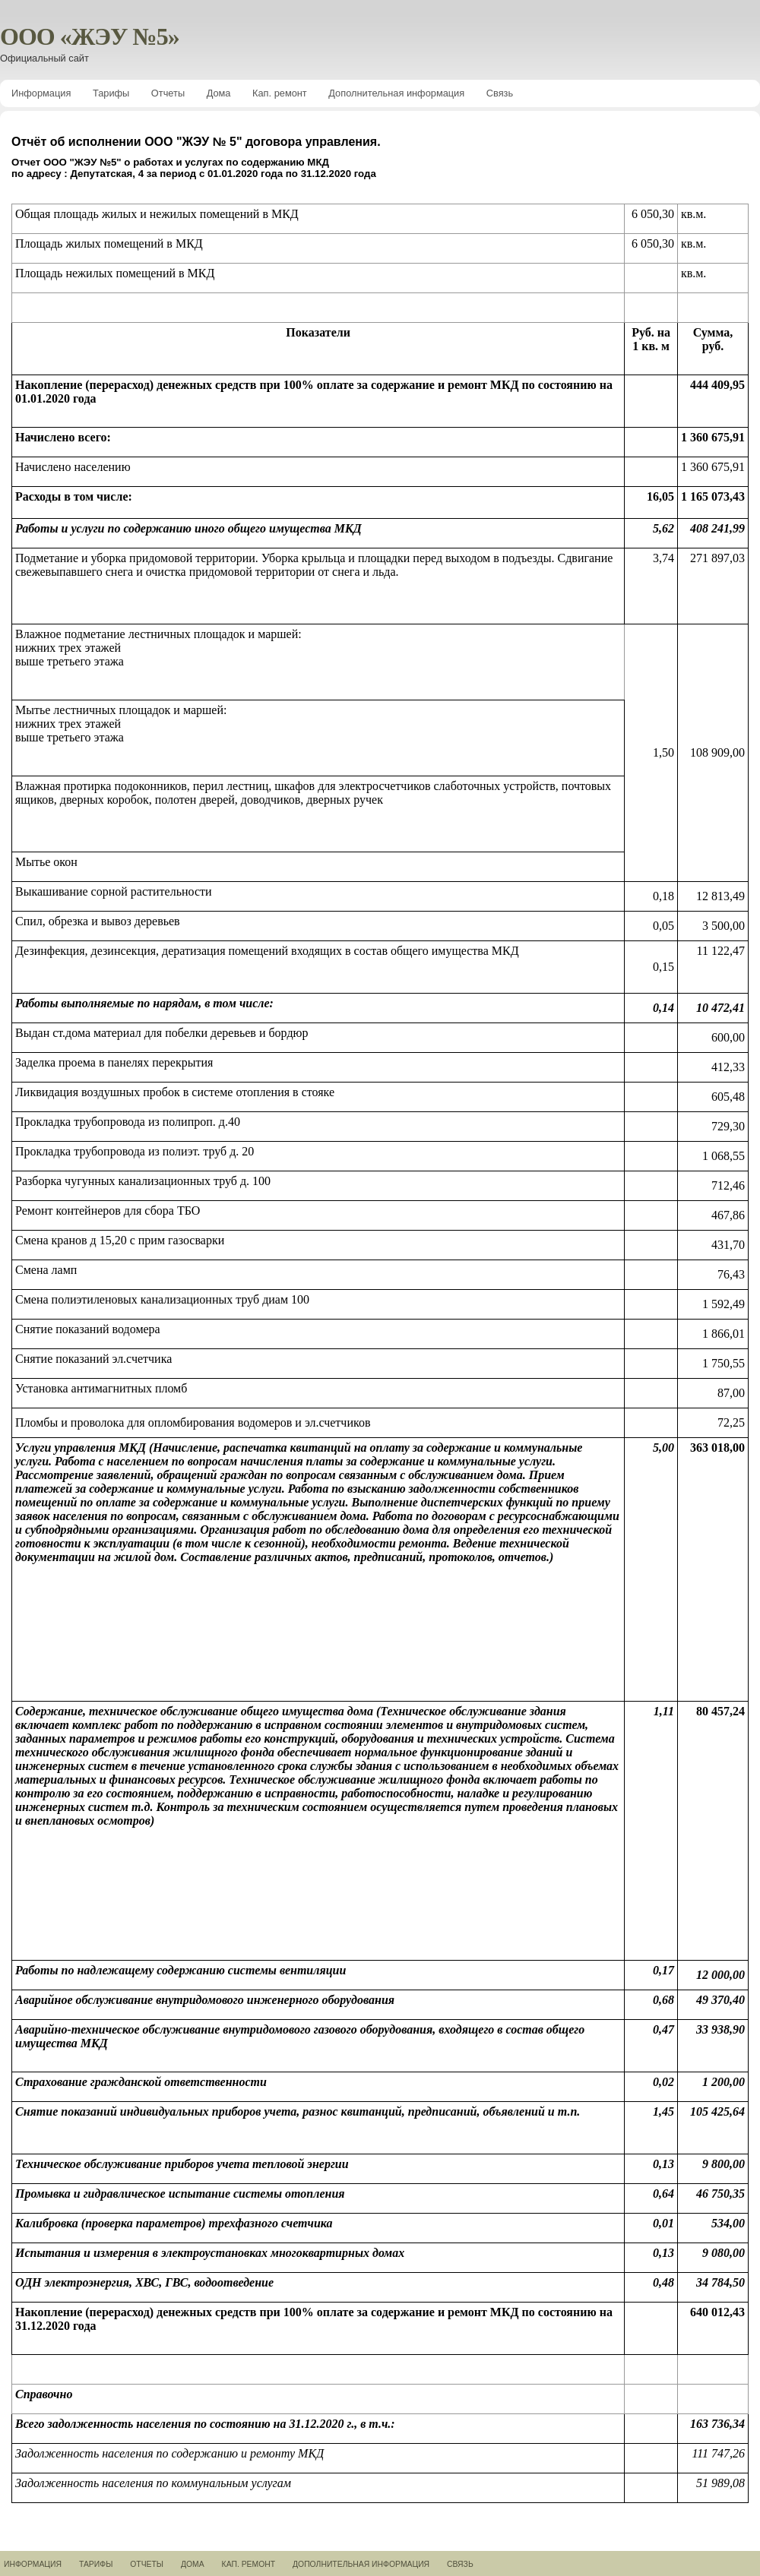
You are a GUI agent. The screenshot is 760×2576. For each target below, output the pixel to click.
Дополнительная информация (396, 93)
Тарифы (111, 93)
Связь (499, 93)
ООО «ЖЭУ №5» (89, 36)
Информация (41, 93)
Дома (219, 93)
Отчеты (168, 93)
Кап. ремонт (279, 93)
